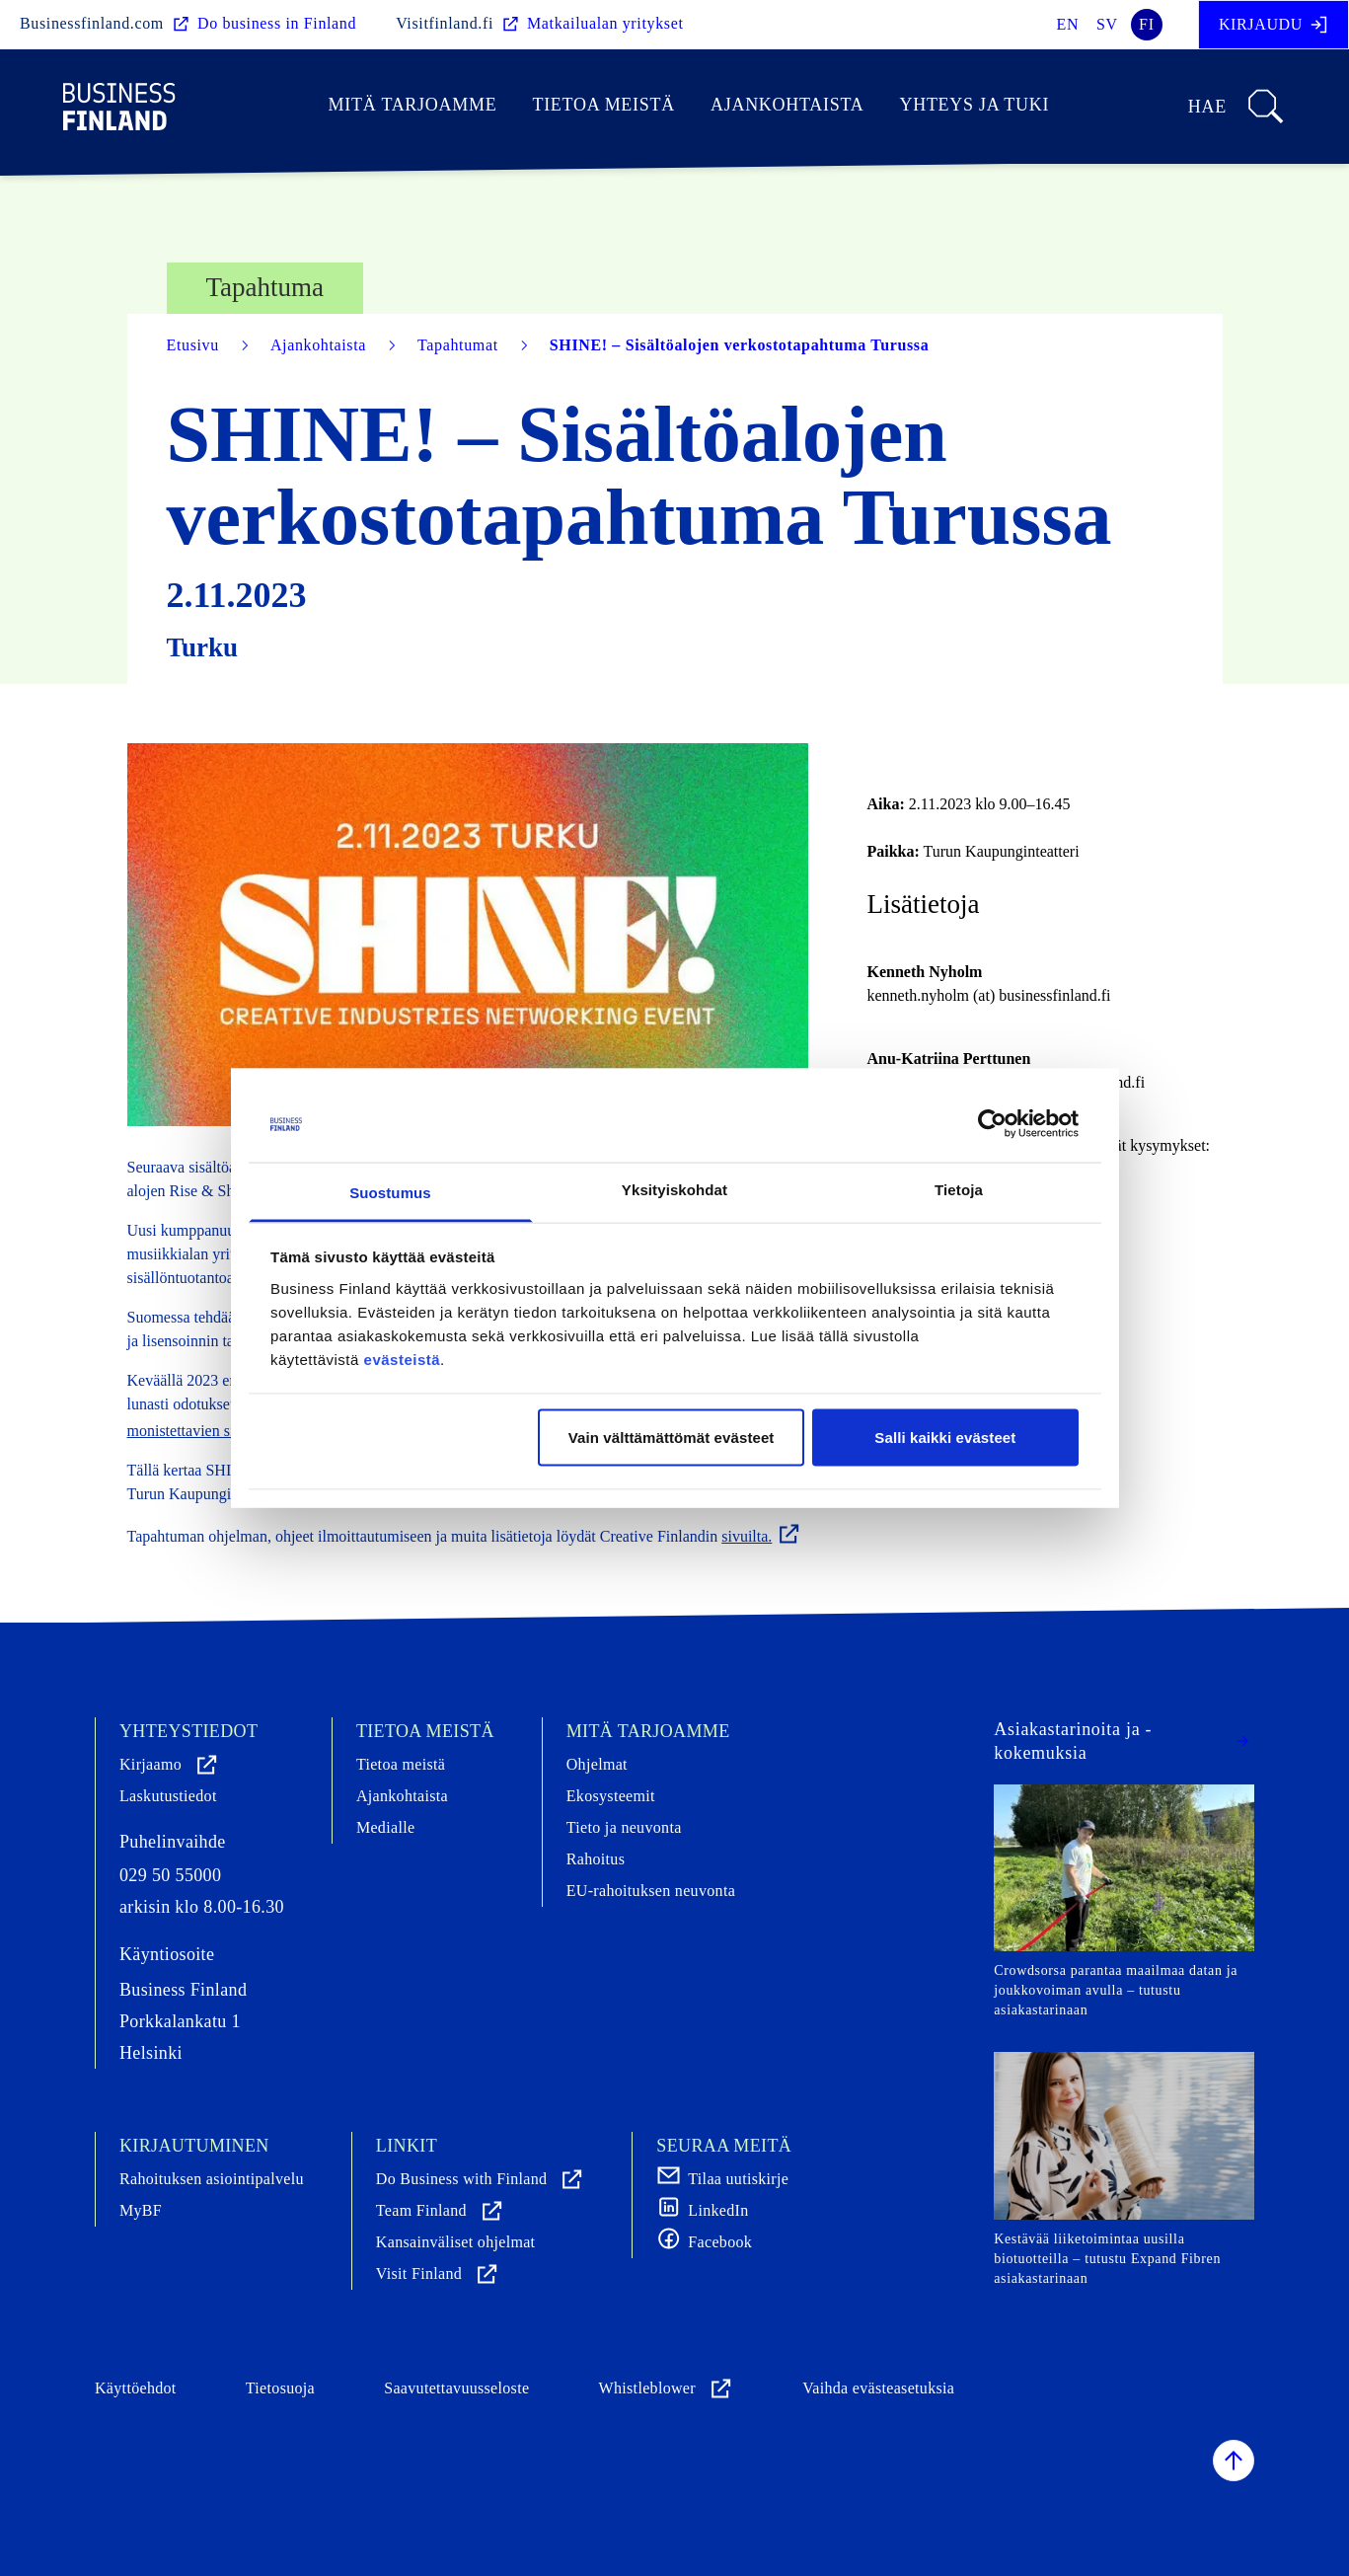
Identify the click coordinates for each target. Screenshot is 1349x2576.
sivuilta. (761, 1536)
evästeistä (402, 1358)
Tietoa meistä (603, 104)
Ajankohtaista (787, 104)
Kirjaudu (1273, 25)
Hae (1237, 106)
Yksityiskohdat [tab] (674, 1188)
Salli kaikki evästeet (944, 1437)
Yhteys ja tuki (974, 104)
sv (1107, 24)
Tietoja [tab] (959, 1188)
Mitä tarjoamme (413, 104)
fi (1147, 24)
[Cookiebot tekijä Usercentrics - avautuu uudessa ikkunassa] (992, 1124)
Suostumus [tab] (390, 1191)
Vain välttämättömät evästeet (671, 1437)
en (1068, 24)
